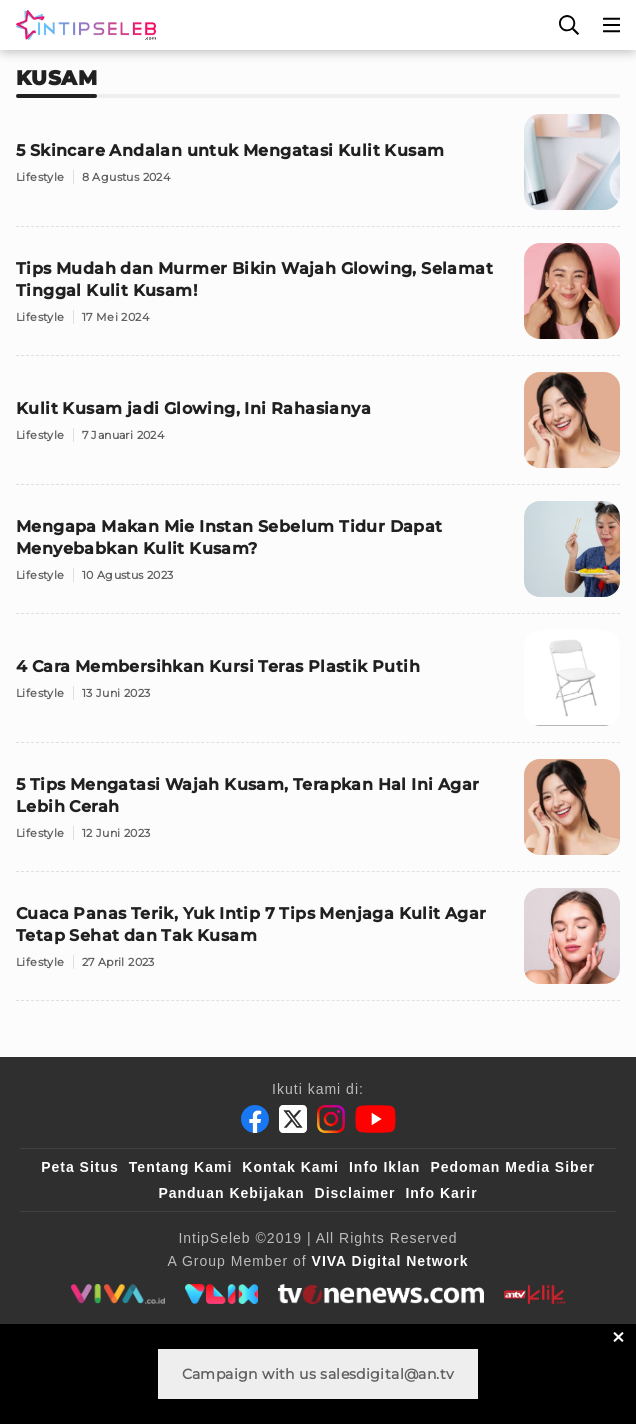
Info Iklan (384, 1167)
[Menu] (612, 25)
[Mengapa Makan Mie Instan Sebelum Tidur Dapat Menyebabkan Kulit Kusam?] (318, 557)
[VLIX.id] (222, 1294)
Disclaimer (355, 1193)
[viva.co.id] (117, 1294)
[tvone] (380, 1294)
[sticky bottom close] (618, 1336)
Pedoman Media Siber (512, 1167)
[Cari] (569, 25)
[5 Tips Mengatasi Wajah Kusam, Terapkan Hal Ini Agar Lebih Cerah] (318, 815)
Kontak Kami (290, 1167)
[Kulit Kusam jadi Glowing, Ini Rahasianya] (318, 428)
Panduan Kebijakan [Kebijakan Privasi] (231, 1193)
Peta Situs (80, 1167)
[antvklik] (534, 1294)
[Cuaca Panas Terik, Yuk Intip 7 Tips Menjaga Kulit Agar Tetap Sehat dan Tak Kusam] (318, 944)
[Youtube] (375, 1119)
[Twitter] (293, 1119)
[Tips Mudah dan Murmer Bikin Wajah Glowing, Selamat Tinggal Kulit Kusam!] (318, 299)
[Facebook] (255, 1119)
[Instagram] (331, 1119)
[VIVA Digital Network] (390, 1261)
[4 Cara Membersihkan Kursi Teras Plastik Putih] (318, 686)
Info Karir (441, 1193)
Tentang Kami (181, 1167)
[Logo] (82, 25)
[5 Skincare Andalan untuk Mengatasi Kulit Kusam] (318, 170)
